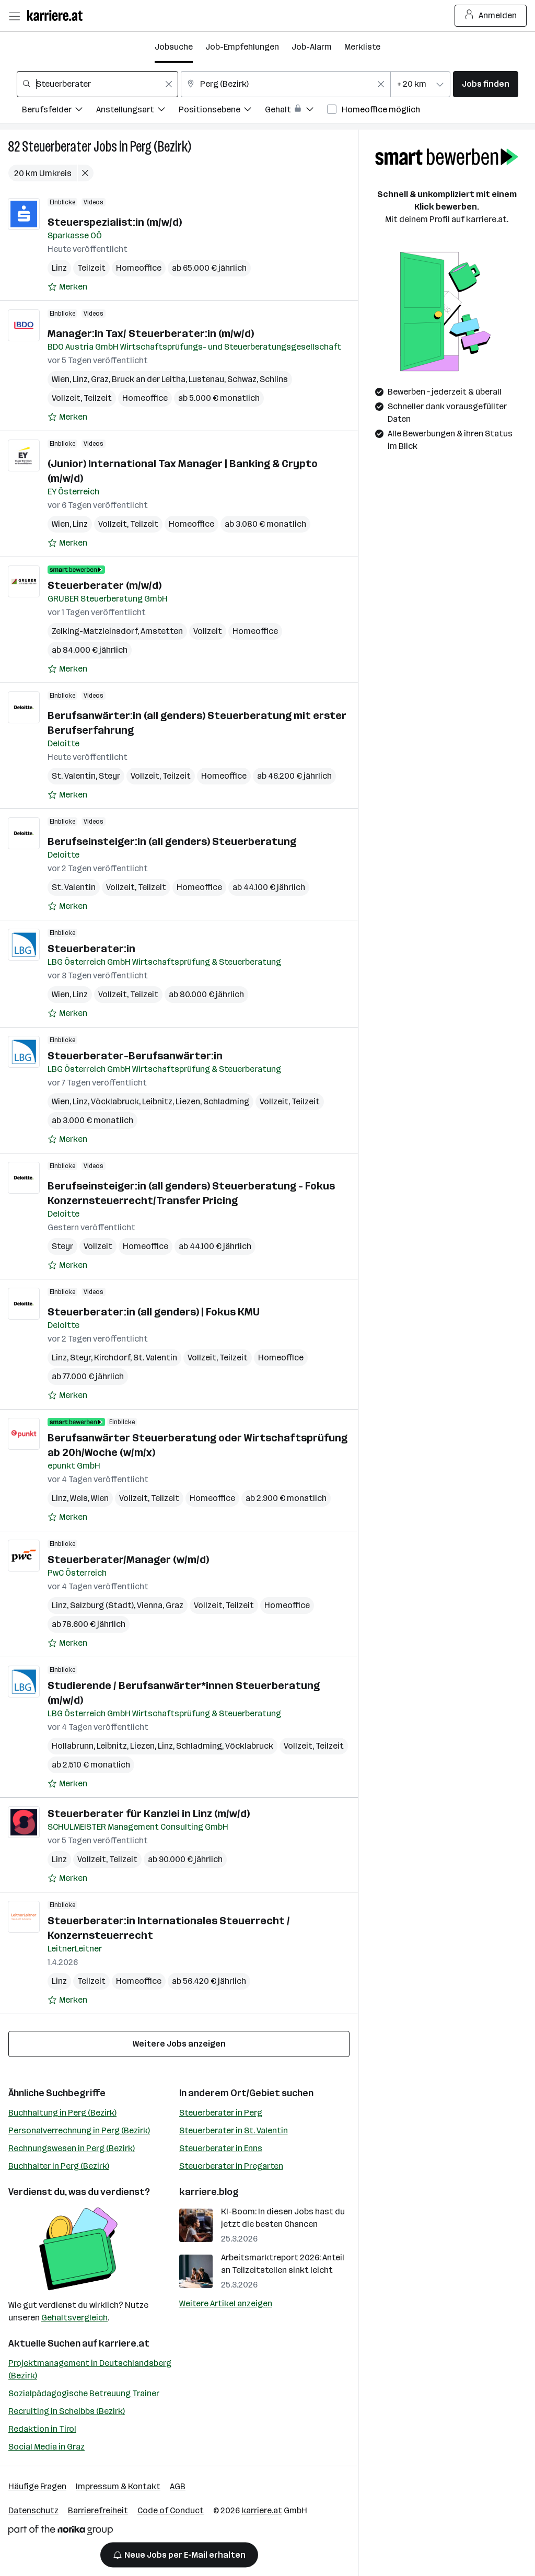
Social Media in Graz (46, 2447)
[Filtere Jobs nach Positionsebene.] (222, 111)
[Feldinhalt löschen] (168, 84)
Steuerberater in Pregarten (231, 2166)
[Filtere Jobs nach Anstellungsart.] (137, 111)
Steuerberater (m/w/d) (104, 585)
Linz (59, 268)
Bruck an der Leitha (148, 379)
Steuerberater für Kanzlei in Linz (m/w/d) (149, 1813)
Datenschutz (33, 2510)
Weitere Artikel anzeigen (225, 2303)
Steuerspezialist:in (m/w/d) (115, 222)
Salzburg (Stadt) (102, 1605)
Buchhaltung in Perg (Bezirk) (62, 2113)
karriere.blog (209, 2192)
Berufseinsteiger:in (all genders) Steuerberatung (172, 841)
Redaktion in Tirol (42, 2429)
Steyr (109, 776)
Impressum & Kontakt (118, 2486)
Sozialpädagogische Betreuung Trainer (83, 2393)
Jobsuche (174, 47)
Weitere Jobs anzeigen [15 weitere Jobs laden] (179, 2044)
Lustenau (206, 379)
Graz (100, 379)
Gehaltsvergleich (74, 2318)
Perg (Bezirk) (160, 146)
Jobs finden (485, 84)
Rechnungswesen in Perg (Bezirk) (71, 2148)
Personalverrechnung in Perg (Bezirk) (79, 2130)
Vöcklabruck (115, 1101)
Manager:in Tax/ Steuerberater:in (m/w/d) (151, 333)
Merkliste (362, 47)
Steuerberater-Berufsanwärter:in (135, 1055)
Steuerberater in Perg (220, 2113)
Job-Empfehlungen (242, 47)
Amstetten (162, 631)
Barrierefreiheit (98, 2510)
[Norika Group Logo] (60, 2532)
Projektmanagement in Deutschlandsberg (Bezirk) (89, 2369)
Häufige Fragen (37, 2486)
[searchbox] (97, 84)
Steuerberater (56, 146)
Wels (79, 1498)
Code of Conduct (170, 2510)
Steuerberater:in (91, 948)
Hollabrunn (73, 1746)
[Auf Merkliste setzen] (67, 287)
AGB (177, 2486)
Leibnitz (157, 1101)
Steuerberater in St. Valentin (233, 2130)
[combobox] (97, 84)
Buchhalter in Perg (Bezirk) (58, 2166)
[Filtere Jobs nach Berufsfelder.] (59, 111)
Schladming (226, 1101)
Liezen (188, 1101)
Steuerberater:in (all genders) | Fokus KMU (154, 1312)
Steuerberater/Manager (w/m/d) (128, 1559)
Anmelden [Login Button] (491, 15)
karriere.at (124, 2343)
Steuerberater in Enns (220, 2148)
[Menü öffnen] (14, 16)
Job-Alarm (312, 47)
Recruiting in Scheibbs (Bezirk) (66, 2411)
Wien (60, 379)
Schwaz (242, 379)
